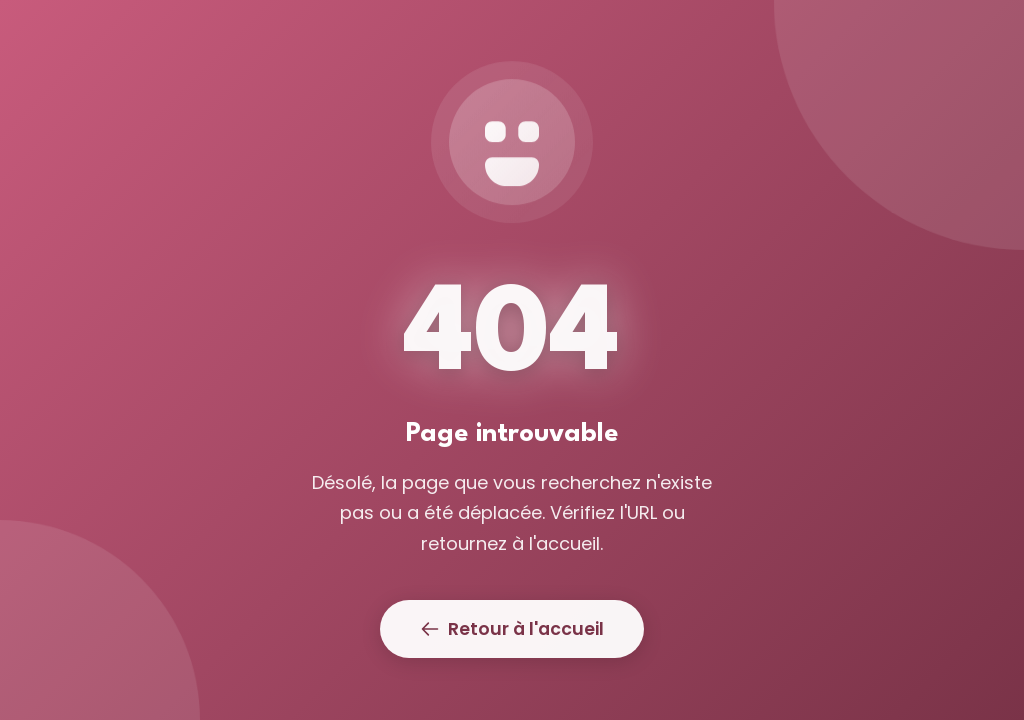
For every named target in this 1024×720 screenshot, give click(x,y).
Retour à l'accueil (512, 629)
